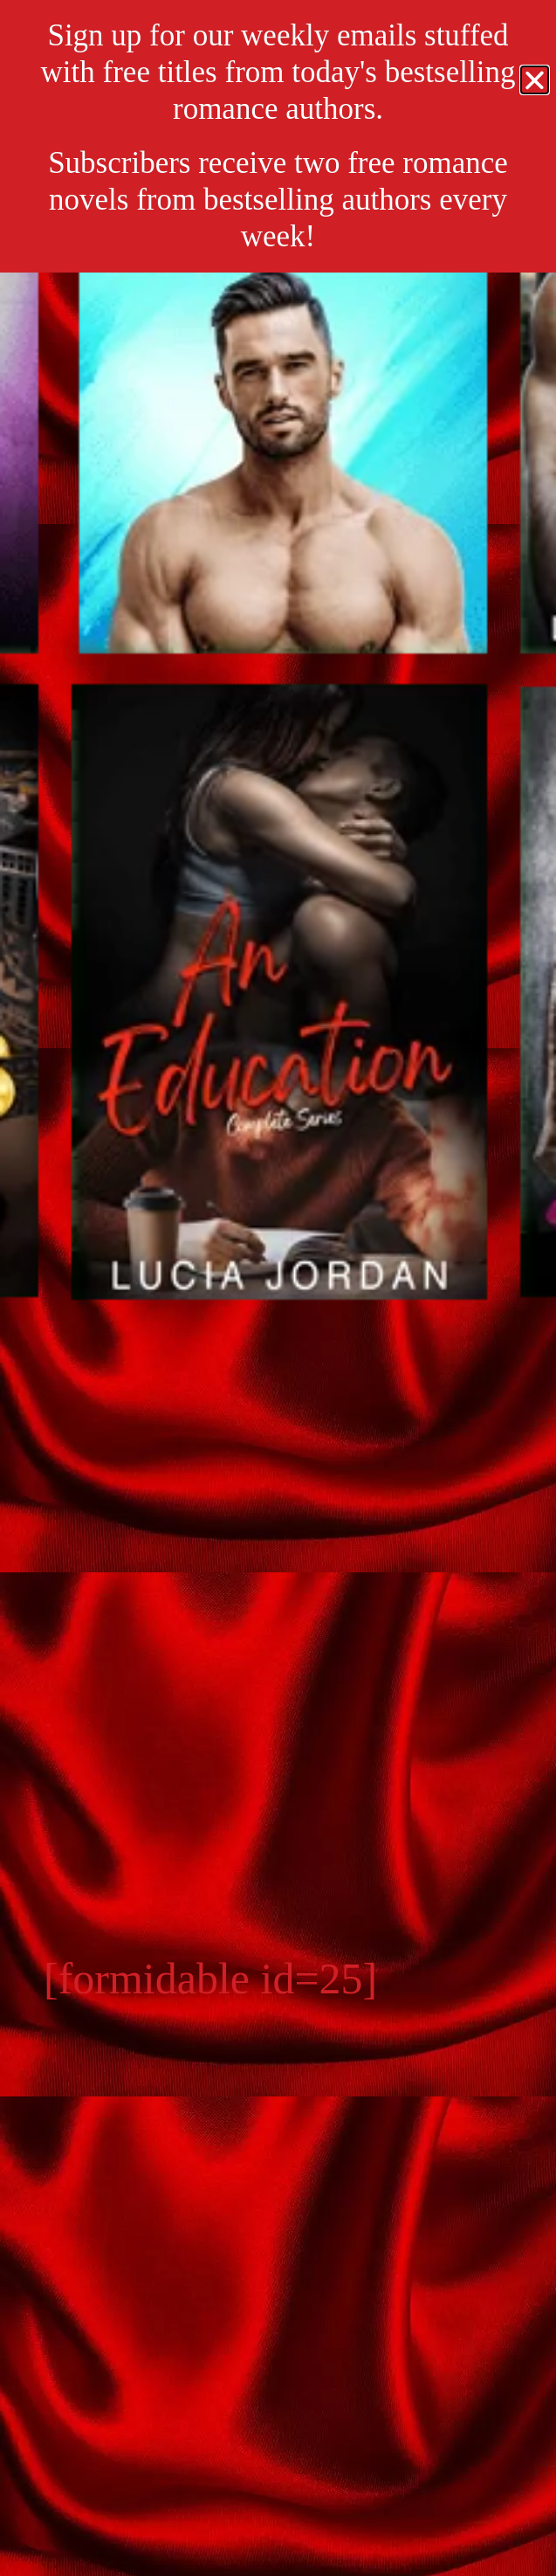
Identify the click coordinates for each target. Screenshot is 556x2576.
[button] (534, 80)
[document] (278, 1288)
